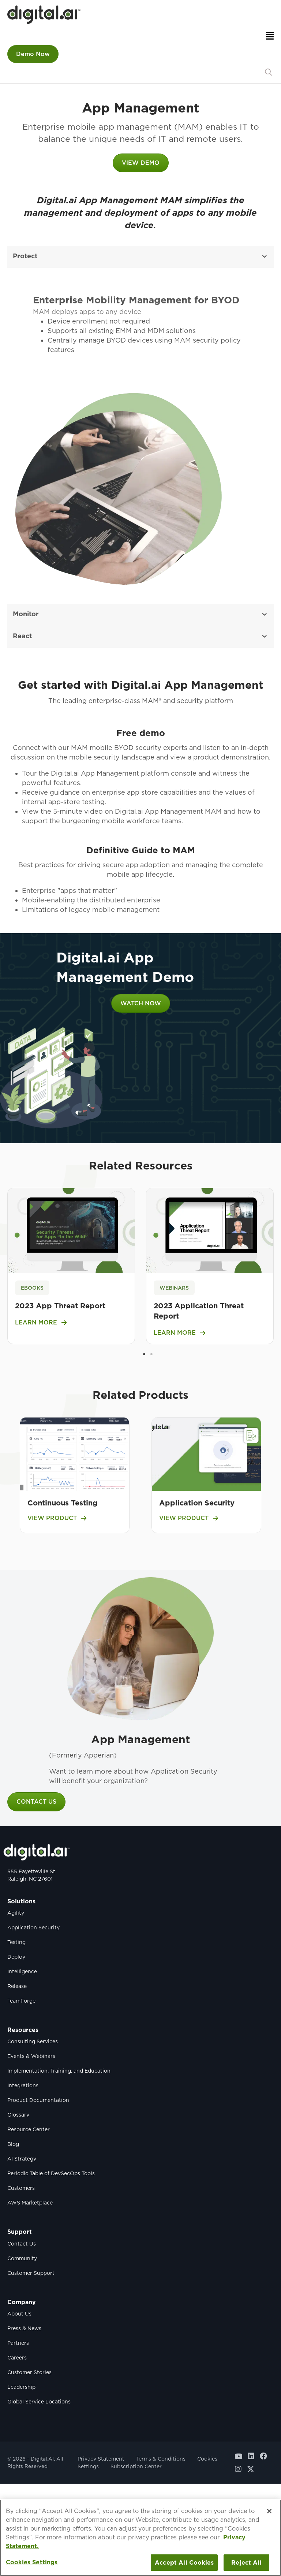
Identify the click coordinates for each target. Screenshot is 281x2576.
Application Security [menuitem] (33, 1927)
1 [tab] (144, 1354)
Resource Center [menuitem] (28, 2129)
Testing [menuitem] (16, 1942)
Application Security (197, 1502)
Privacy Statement (101, 2459)
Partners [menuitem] (18, 2343)
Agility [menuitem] (15, 1913)
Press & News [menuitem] (24, 2328)
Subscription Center (136, 2466)
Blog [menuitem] (13, 2144)
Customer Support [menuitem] (31, 2273)
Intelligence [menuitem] (22, 1971)
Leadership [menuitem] (21, 2387)
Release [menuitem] (17, 1986)
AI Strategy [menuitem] (21, 2159)
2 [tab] (151, 1354)
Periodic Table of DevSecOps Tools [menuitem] (51, 2173)
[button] (268, 72)
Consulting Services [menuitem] (32, 2041)
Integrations (22, 2085)
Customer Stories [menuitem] (29, 2372)
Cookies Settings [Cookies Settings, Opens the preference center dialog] (32, 2562)
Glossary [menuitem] (18, 2115)
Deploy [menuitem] (16, 1957)
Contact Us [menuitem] (21, 2244)
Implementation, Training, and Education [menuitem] (58, 2071)
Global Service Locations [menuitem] (39, 2402)
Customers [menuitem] (21, 2188)
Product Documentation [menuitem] (38, 2100)
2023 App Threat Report (60, 1305)
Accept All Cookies (184, 2562)
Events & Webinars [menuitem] (31, 2056)
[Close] (269, 2511)
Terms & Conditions (161, 2459)
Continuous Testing (62, 1502)
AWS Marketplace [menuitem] (30, 2203)
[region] (140, 2537)
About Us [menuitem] (19, 2314)
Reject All (246, 2562)
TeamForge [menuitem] (21, 2001)
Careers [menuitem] (17, 2358)
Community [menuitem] (22, 2258)
